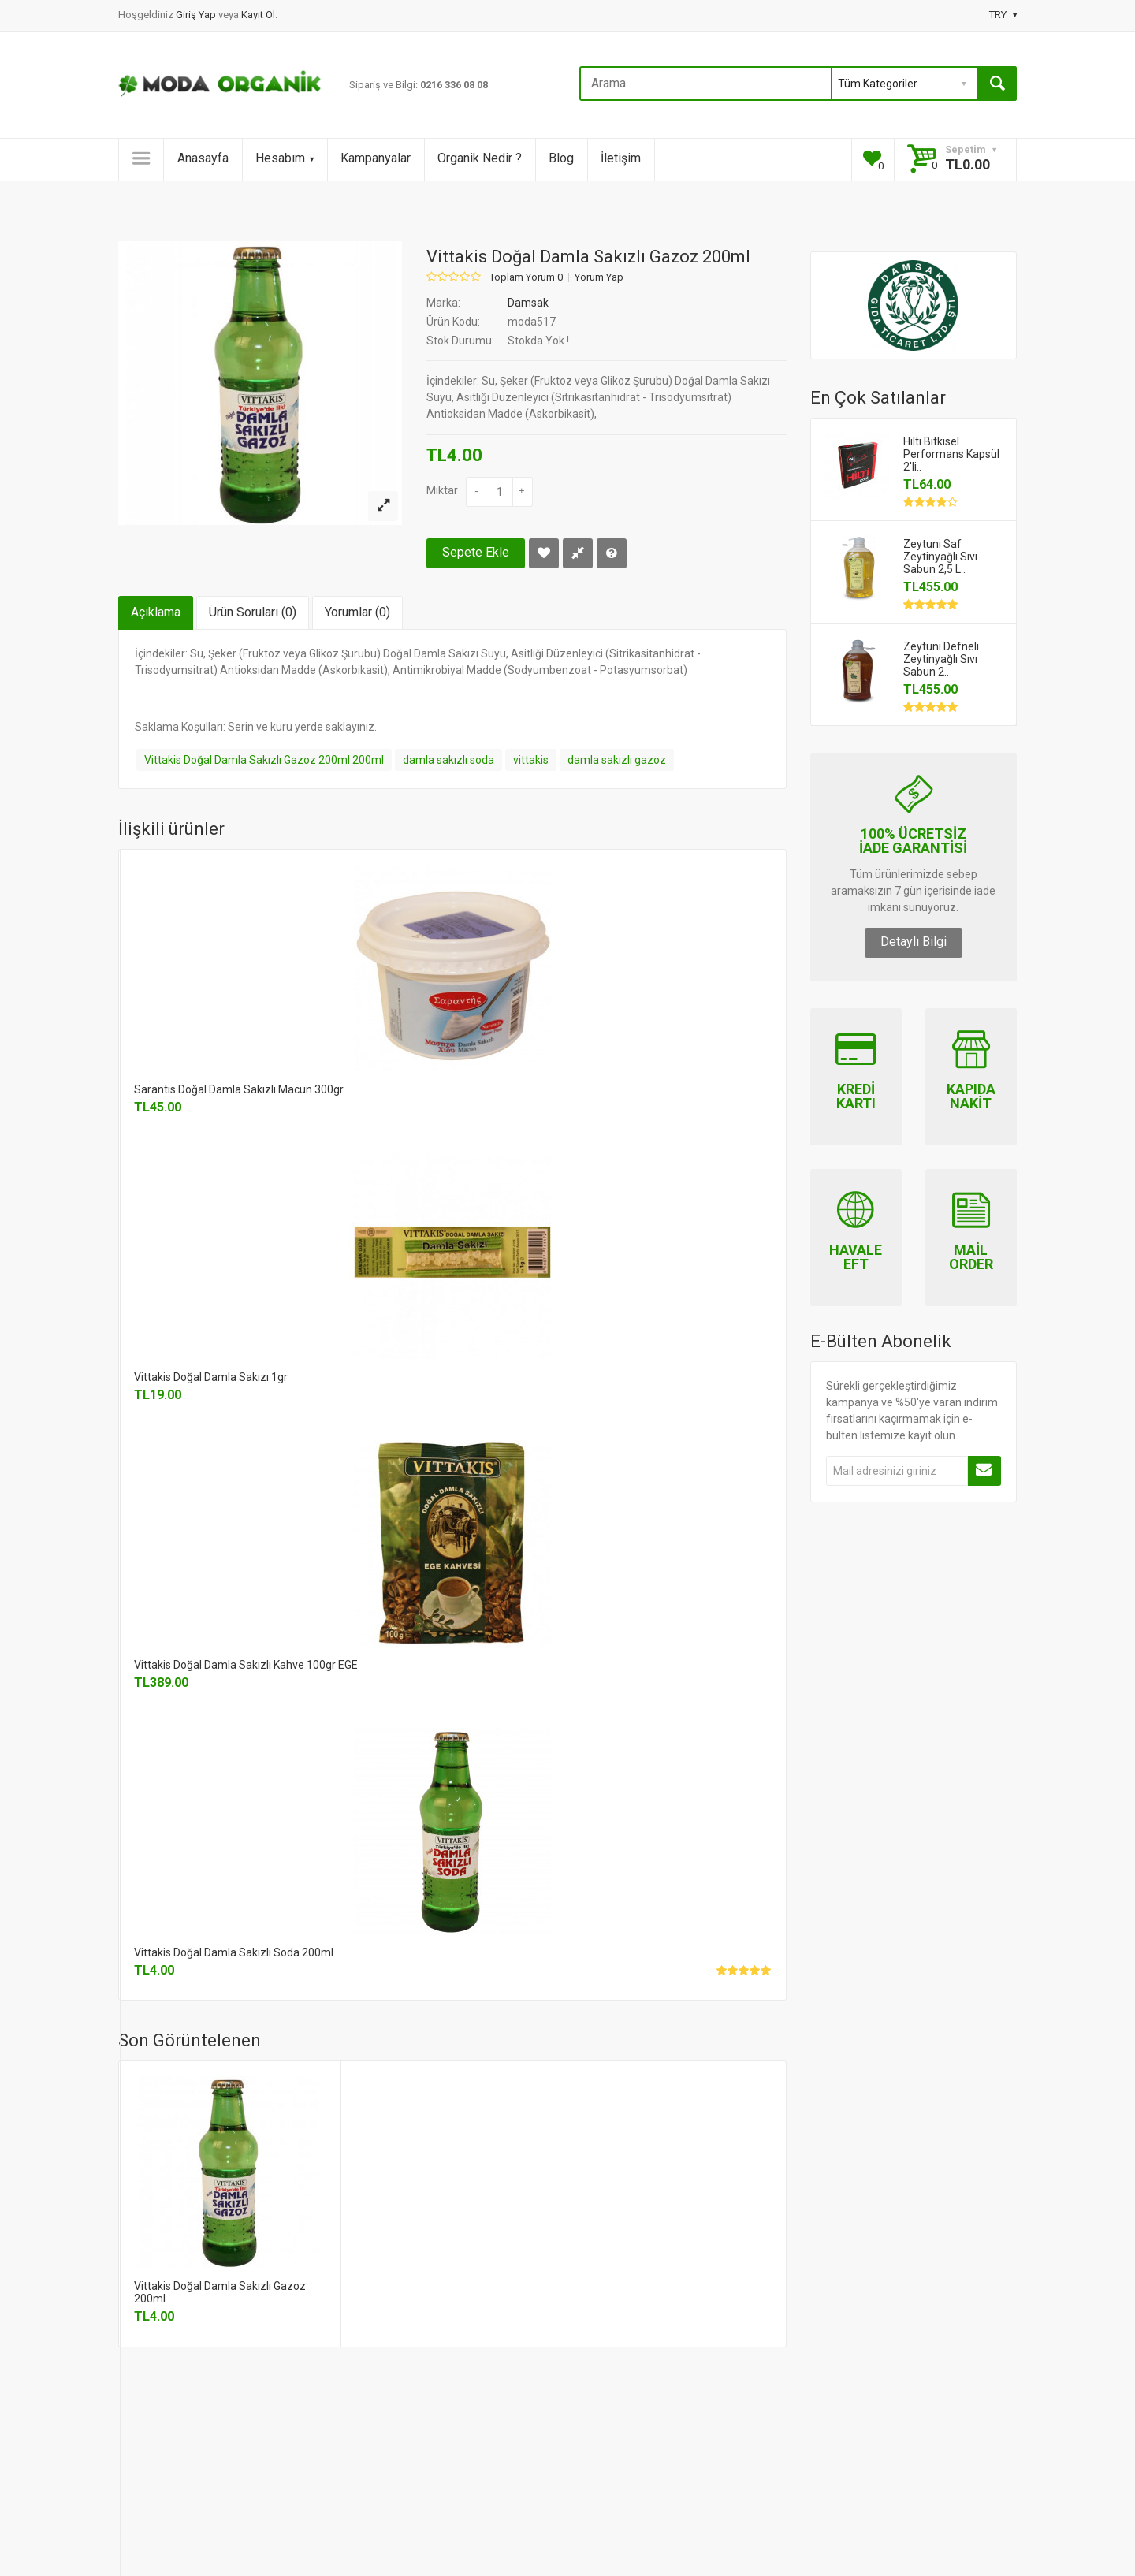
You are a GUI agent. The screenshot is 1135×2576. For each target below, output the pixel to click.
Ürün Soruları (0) (252, 612)
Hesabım (284, 158)
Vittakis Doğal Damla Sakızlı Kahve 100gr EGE (246, 1664)
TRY (1003, 14)
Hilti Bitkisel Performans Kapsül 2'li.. (951, 454)
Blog (561, 158)
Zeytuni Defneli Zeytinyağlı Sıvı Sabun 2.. (941, 659)
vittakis (531, 760)
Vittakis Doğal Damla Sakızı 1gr (211, 1377)
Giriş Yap (197, 14)
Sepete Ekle (475, 552)
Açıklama (155, 612)
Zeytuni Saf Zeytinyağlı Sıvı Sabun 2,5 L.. (940, 556)
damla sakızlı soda (448, 760)
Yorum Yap (599, 277)
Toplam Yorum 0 (526, 277)
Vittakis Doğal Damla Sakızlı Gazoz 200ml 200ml (264, 760)
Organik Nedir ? (479, 158)
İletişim (621, 158)
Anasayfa (203, 158)
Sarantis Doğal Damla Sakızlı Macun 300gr (239, 1089)
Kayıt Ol (258, 14)
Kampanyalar (375, 158)
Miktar (442, 490)
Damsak (528, 302)
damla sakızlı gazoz (617, 760)
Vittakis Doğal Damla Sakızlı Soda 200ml (233, 1952)
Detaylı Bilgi (913, 941)
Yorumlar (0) (357, 612)
